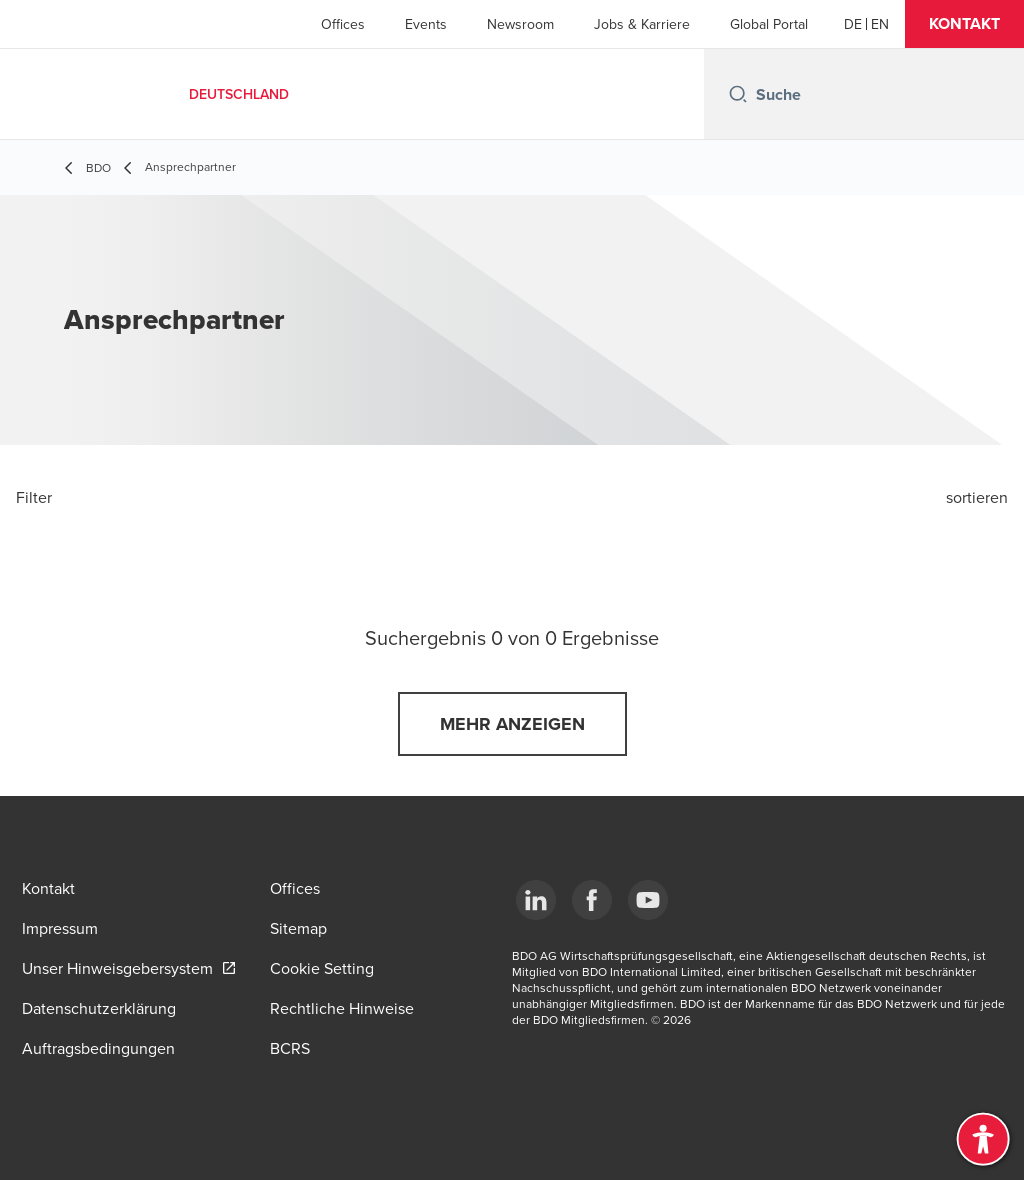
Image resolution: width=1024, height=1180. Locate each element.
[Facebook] (592, 900)
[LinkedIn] (536, 900)
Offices (343, 24)
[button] (964, 24)
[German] (853, 24)
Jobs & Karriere (642, 24)
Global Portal (769, 24)
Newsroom (520, 24)
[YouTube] (648, 900)
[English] (880, 24)
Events (426, 24)
